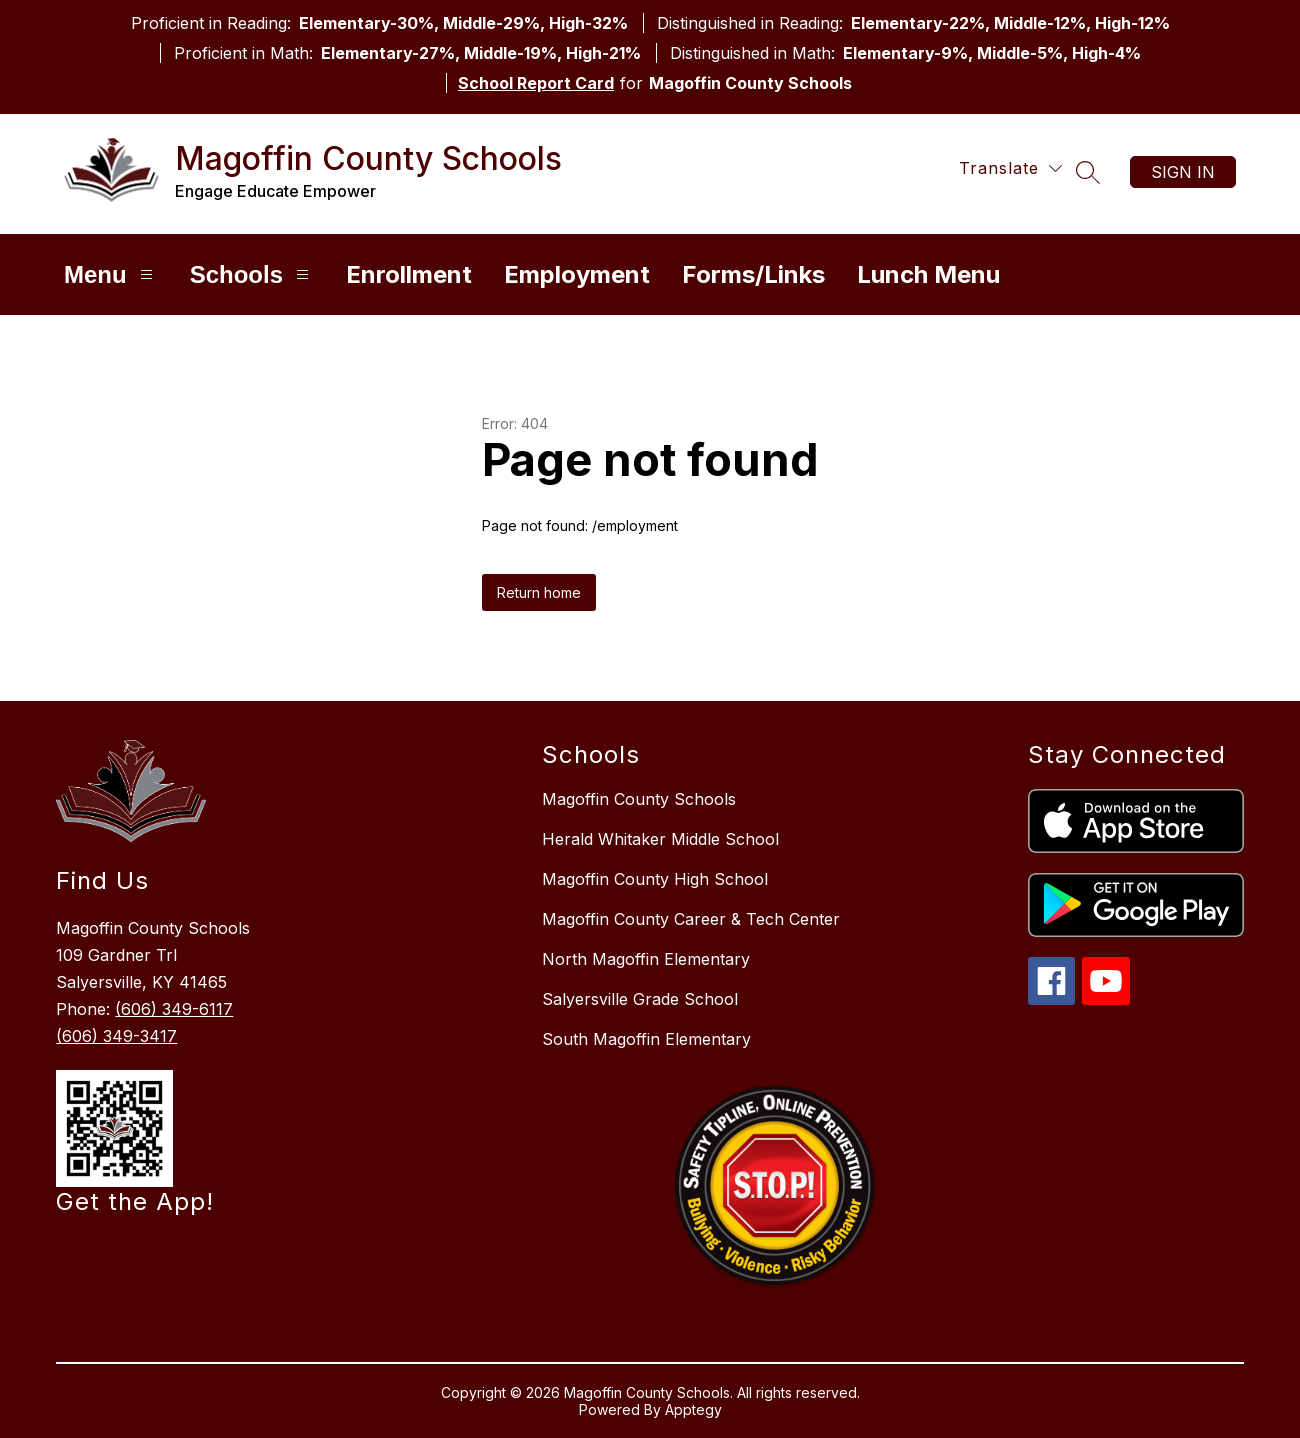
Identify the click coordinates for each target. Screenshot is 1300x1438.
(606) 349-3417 (116, 1036)
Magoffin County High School (655, 879)
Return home (539, 592)
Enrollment (409, 274)
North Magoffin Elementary (646, 959)
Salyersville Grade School (640, 999)
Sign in (1183, 172)
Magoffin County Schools (639, 799)
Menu (111, 274)
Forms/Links (753, 274)
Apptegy (693, 1409)
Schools (252, 274)
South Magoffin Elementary (646, 1039)
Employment (577, 274)
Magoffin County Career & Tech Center (691, 919)
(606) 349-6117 (174, 1009)
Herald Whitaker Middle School (660, 839)
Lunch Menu (928, 274)
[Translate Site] (1010, 168)
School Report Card (536, 83)
